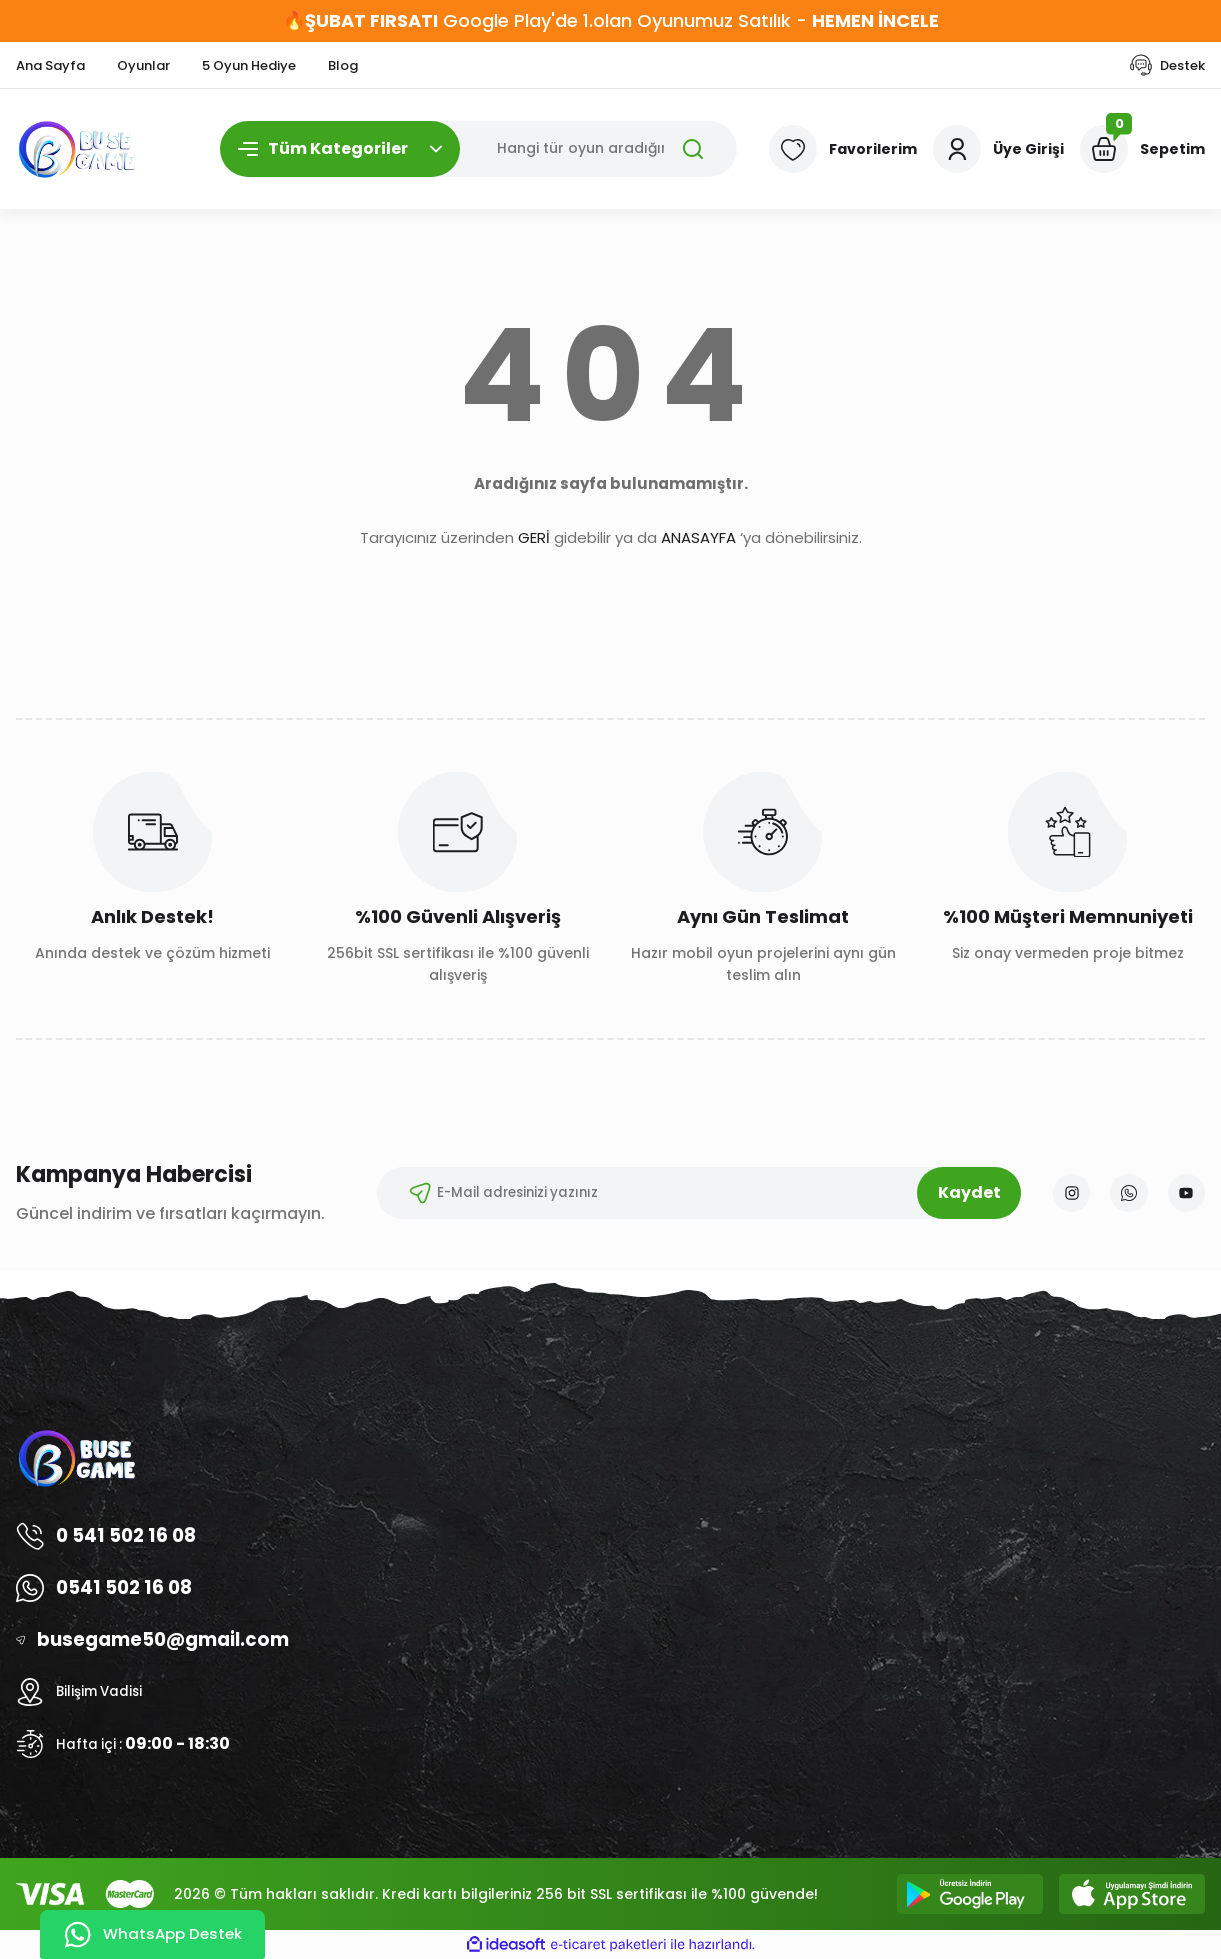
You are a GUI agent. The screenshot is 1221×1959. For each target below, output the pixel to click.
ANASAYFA (698, 537)
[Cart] (1142, 149)
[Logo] (78, 149)
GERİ (534, 537)
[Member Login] (998, 149)
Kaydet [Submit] (961, 1192)
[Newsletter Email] (691, 1193)
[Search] (479, 149)
